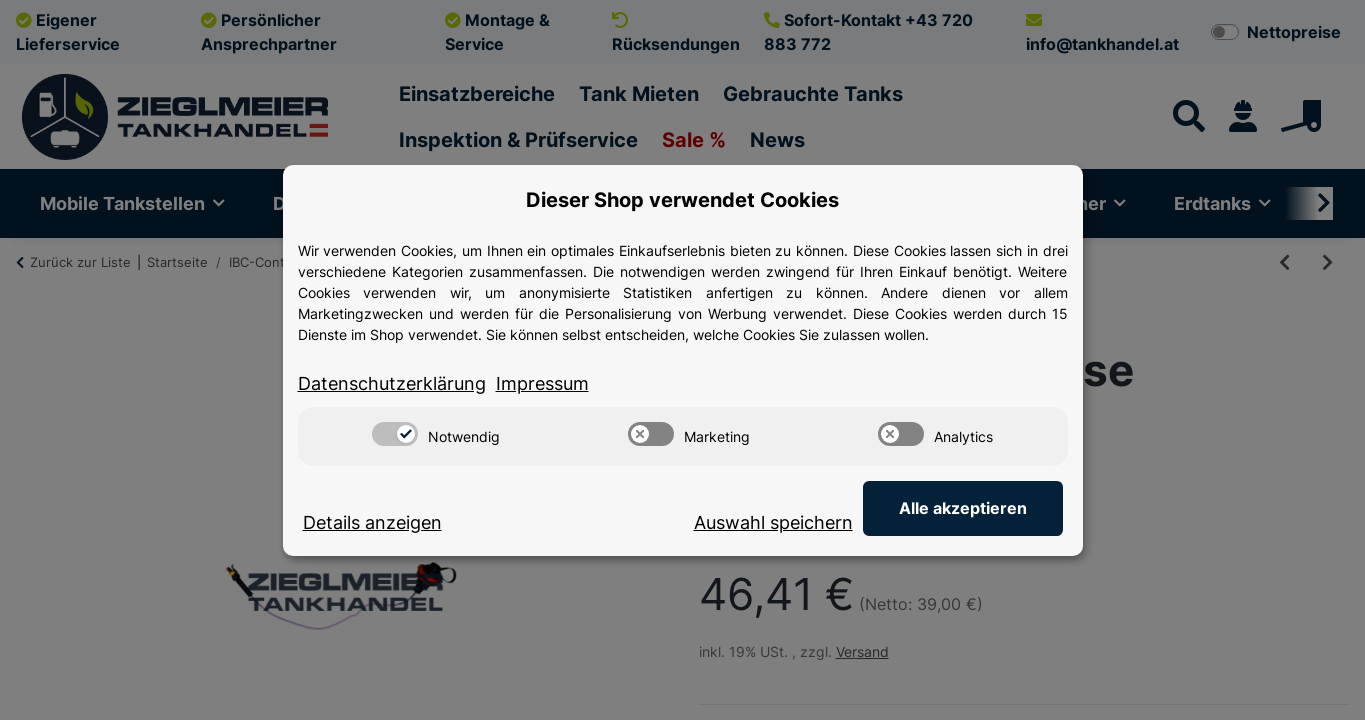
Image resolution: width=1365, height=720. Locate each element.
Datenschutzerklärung (392, 383)
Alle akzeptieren (963, 508)
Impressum (542, 383)
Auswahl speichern (773, 522)
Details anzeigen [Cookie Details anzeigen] (372, 522)
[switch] (395, 434)
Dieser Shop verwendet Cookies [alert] (682, 200)
